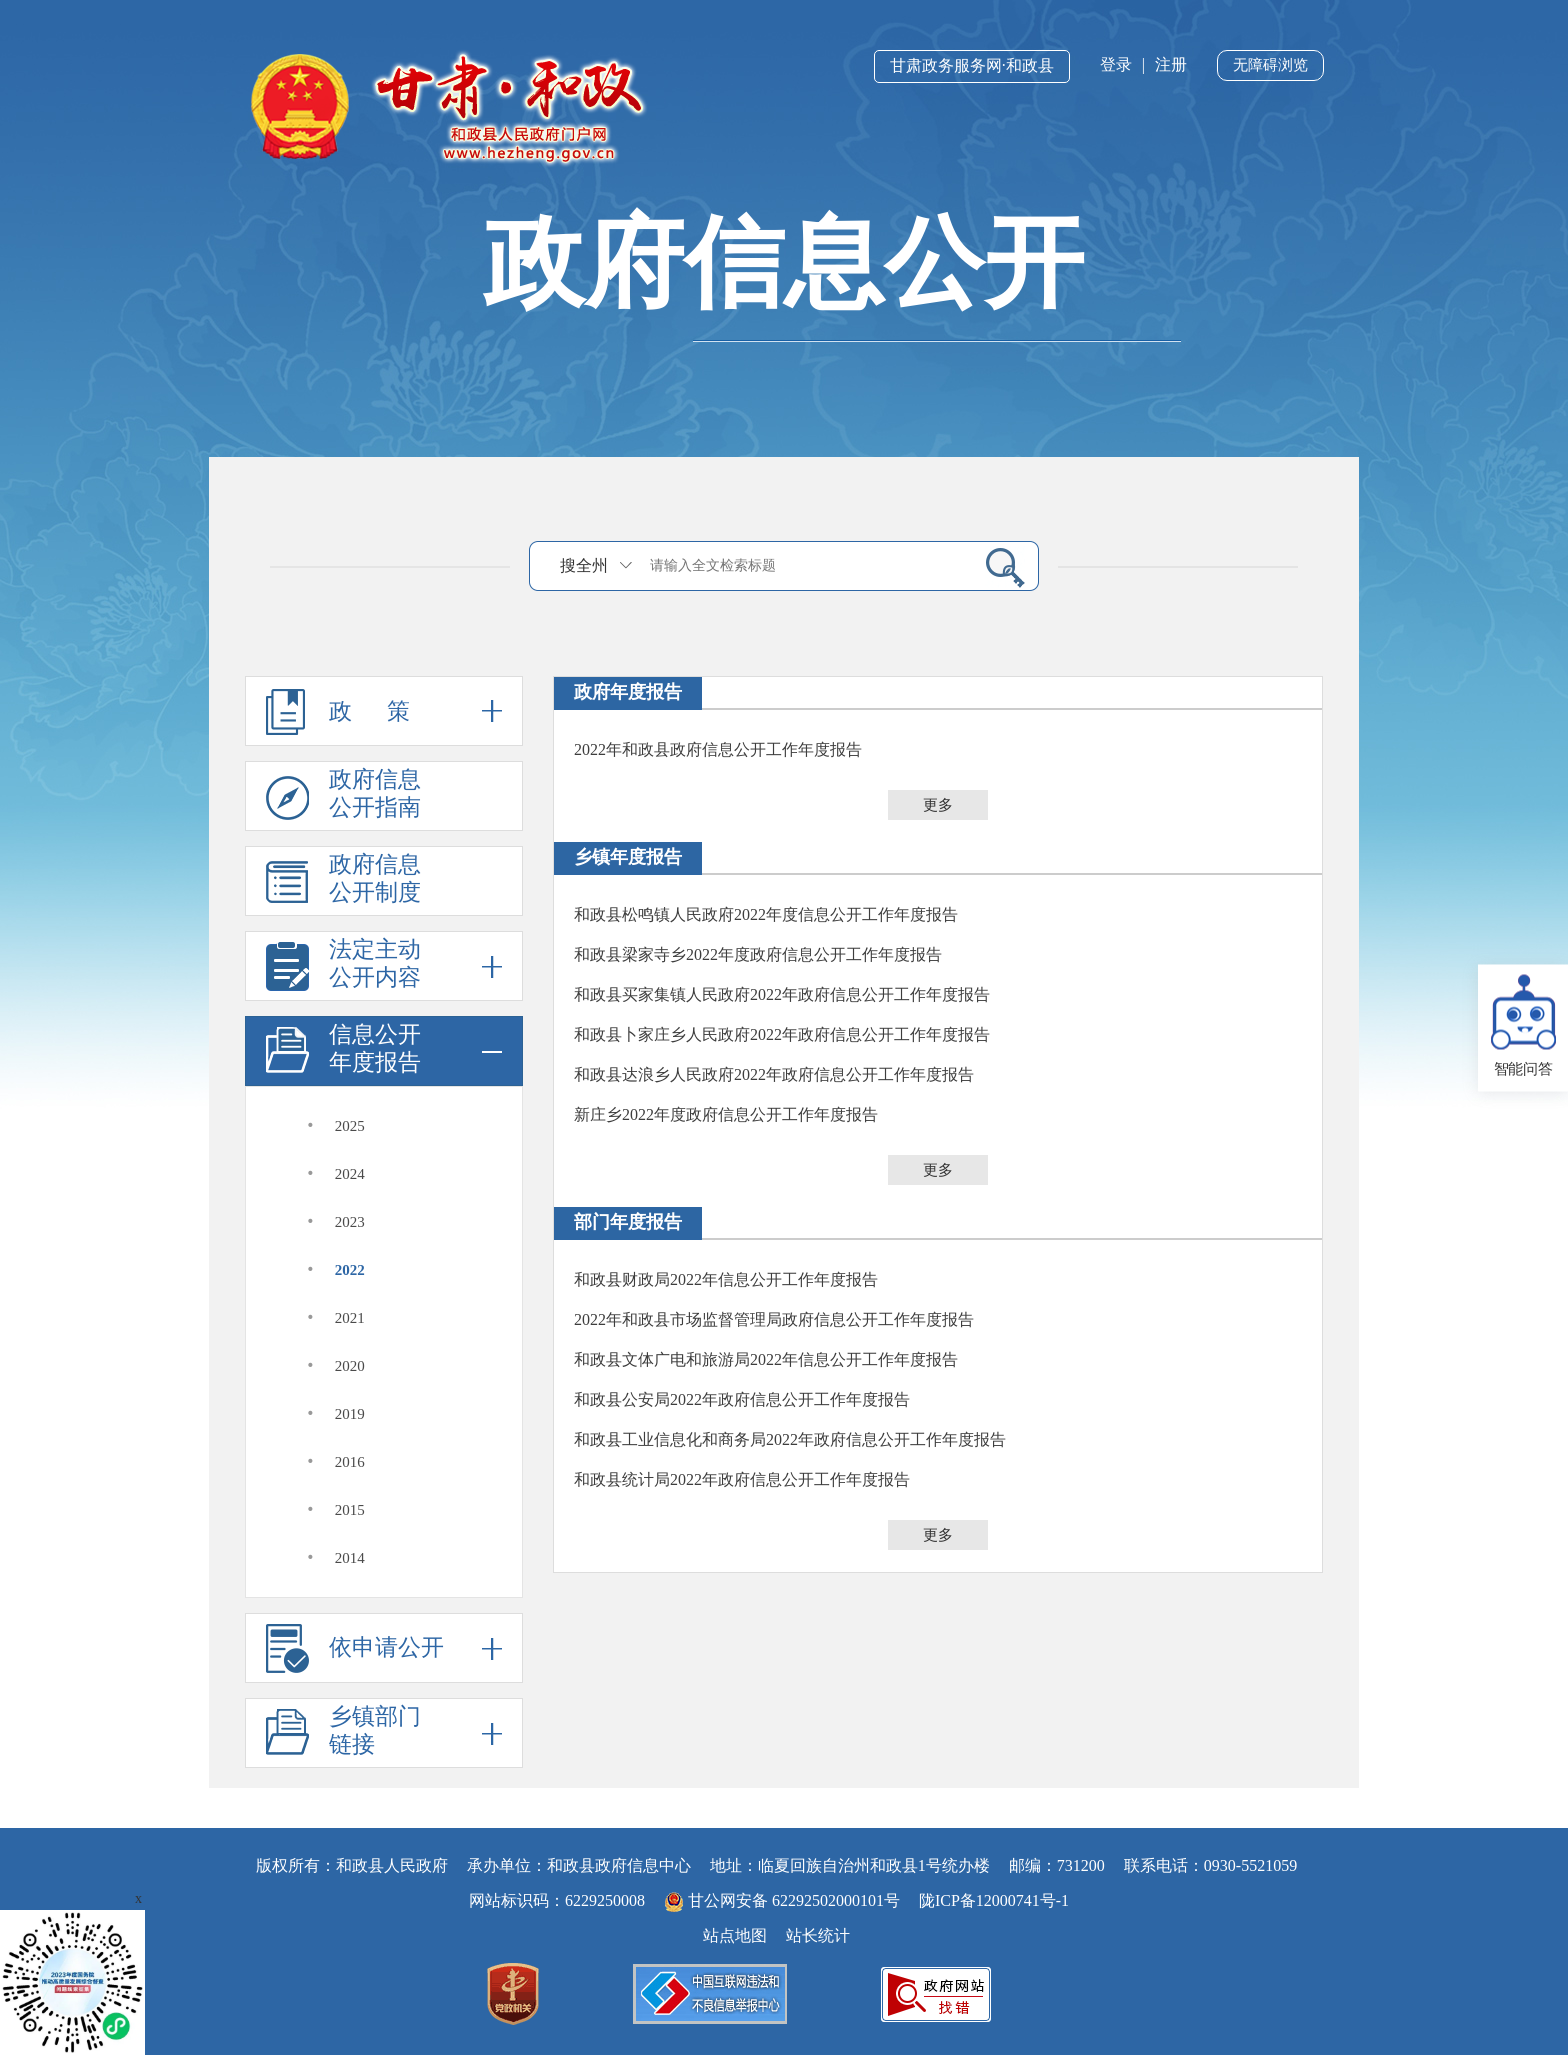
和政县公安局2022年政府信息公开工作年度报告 (742, 1399)
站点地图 (735, 1935)
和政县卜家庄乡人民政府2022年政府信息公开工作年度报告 (782, 1034)
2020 (350, 1366)
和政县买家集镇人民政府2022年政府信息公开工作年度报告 (782, 994)
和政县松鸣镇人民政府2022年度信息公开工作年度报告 (766, 914)
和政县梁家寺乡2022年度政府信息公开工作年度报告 (758, 954)
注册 (1171, 64)
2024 (350, 1174)
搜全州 (584, 565)
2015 (350, 1510)
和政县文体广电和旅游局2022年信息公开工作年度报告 (766, 1359)
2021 (350, 1318)
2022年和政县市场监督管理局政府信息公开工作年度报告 (774, 1319)
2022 (350, 1270)
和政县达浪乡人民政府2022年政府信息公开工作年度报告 (774, 1074)
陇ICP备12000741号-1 (994, 1900)
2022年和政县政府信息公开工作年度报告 (718, 749)
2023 (350, 1222)
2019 (350, 1414)
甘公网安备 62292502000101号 (784, 1900)
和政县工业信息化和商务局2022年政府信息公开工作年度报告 (790, 1439)
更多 (938, 805)
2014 (350, 1558)
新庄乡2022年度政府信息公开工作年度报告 (726, 1114)
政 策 (384, 711)
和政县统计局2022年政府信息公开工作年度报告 (742, 1479)
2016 (350, 1462)
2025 (350, 1126)
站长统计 (818, 1935)
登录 (1116, 64)
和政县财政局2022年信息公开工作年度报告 (726, 1279)
